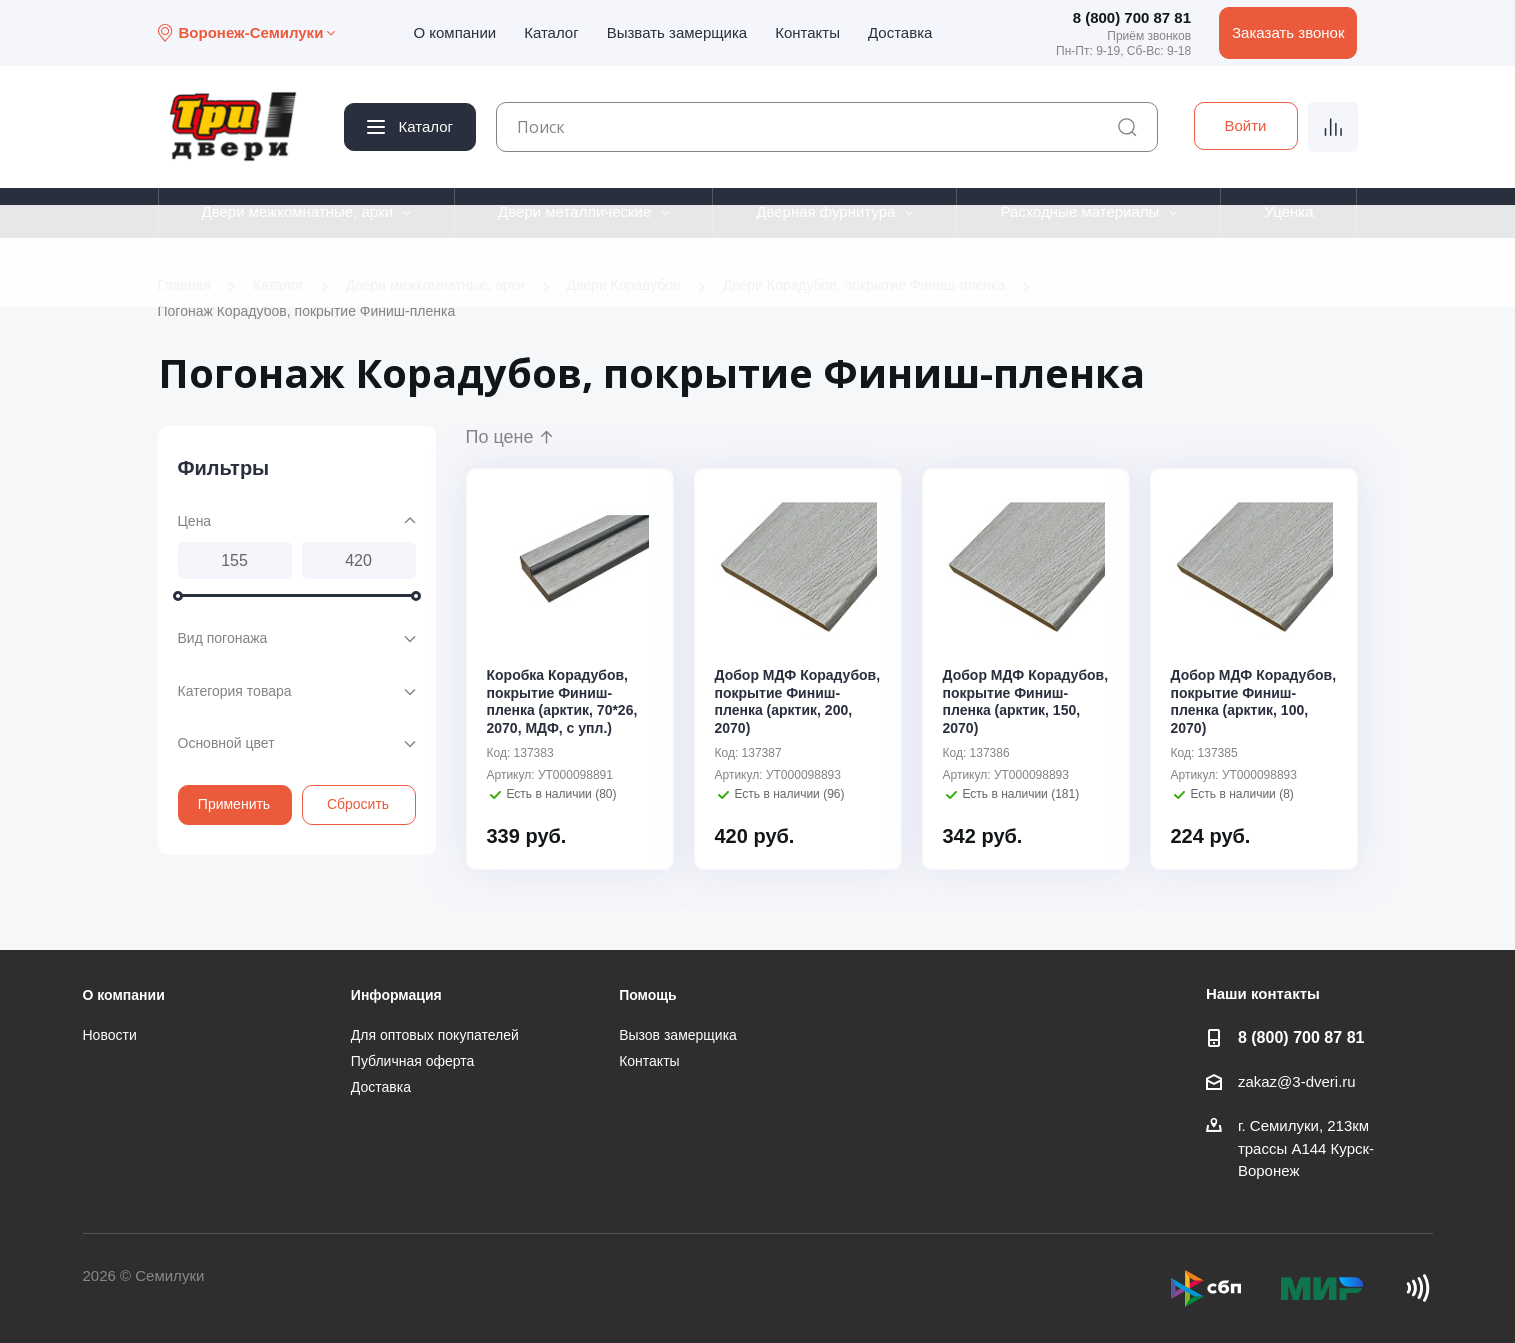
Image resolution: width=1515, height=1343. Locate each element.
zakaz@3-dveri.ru (1297, 1081)
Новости (110, 1035)
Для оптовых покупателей (435, 1035)
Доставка (900, 32)
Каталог (551, 32)
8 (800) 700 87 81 (1132, 17)
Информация (396, 995)
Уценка (1288, 211)
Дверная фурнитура (825, 211)
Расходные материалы (1079, 211)
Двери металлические (574, 211)
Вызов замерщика (678, 1035)
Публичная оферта (413, 1061)
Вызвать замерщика (677, 32)
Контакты (807, 32)
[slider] (178, 596)
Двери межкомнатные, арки (297, 211)
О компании (454, 32)
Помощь (648, 995)
